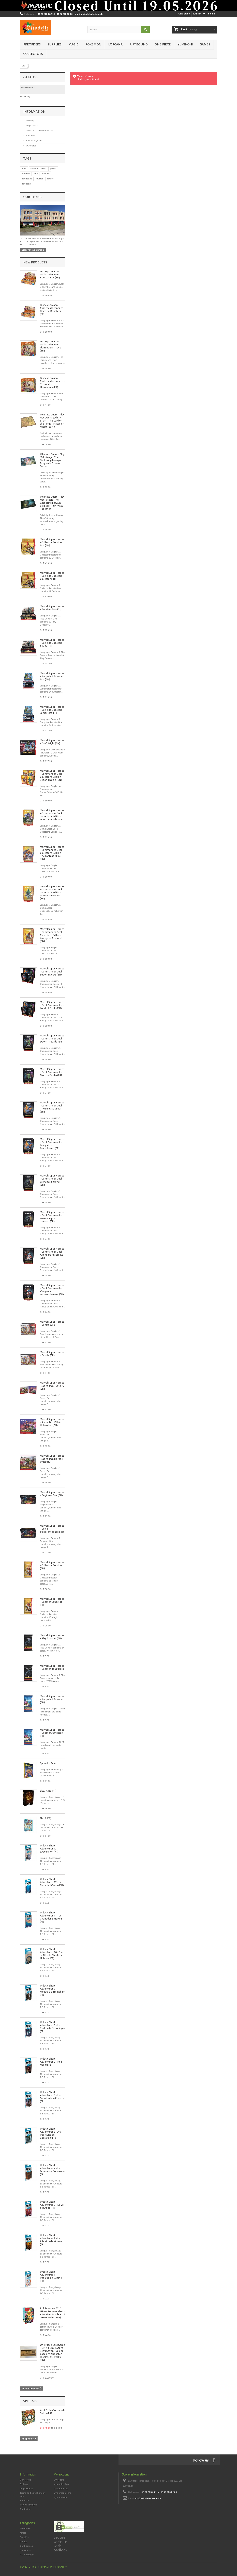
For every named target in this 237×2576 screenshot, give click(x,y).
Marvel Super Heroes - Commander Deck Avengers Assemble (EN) (52, 1253)
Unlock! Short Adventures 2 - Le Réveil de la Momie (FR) (51, 2240)
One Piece (163, 44)
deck (24, 168)
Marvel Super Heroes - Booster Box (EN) (52, 608)
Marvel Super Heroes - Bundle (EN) (52, 1323)
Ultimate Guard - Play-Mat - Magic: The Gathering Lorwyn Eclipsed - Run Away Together (52, 502)
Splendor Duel (48, 1763)
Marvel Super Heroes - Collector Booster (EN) (52, 1565)
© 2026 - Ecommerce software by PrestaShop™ (43, 2567)
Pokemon (93, 44)
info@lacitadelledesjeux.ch (148, 2498)
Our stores (30, 145)
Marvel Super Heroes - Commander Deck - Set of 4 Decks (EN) (52, 971)
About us (30, 135)
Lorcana (115, 44)
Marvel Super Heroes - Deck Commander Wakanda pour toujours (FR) (52, 1217)
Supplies (55, 44)
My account (61, 2474)
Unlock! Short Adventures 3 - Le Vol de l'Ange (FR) (52, 2204)
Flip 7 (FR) (45, 1818)
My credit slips (61, 2484)
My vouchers (60, 2497)
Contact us (184, 13)
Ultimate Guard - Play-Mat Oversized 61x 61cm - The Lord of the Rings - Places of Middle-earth (52, 420)
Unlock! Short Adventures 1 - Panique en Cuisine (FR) (51, 2276)
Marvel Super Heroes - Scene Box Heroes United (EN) (52, 1458)
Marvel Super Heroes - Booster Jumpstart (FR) (52, 1732)
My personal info (62, 2493)
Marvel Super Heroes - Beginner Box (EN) (52, 1494)
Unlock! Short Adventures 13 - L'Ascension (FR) (49, 1848)
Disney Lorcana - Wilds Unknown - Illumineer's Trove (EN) (50, 346)
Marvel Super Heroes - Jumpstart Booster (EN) (52, 1699)
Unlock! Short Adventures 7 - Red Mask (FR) (51, 2061)
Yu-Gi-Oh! (185, 44)
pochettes (27, 178)
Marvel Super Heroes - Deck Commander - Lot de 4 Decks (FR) (52, 1005)
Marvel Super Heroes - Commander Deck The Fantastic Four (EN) (52, 1107)
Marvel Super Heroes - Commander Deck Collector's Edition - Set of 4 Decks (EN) (52, 775)
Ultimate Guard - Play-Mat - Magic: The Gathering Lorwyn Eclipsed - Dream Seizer (52, 460)
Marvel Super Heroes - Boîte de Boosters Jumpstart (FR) (52, 709)
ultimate (26, 173)
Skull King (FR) (48, 1790)
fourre (50, 178)
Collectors (33, 54)
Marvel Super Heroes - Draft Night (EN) (52, 742)
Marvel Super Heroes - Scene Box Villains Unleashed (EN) (52, 1422)
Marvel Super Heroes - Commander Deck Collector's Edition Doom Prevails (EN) (52, 815)
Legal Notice (31, 125)
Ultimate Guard (38, 168)
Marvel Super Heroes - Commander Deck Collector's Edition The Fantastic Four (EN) (52, 852)
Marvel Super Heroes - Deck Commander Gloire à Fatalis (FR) (52, 1072)
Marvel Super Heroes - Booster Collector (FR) (52, 1601)
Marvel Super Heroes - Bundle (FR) (52, 1354)
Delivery (29, 120)
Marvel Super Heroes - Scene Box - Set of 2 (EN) (52, 1385)
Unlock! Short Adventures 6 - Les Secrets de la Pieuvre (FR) (52, 2097)
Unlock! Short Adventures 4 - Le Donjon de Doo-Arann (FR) (52, 2170)
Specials (30, 2401)
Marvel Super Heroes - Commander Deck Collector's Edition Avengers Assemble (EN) (52, 935)
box (36, 173)
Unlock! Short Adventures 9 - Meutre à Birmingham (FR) (52, 1990)
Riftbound (139, 44)
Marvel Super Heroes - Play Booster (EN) (52, 1637)
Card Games (26, 2546)
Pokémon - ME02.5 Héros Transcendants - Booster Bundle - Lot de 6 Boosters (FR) (52, 2313)
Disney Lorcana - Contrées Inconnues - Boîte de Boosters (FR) (52, 309)
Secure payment (33, 140)
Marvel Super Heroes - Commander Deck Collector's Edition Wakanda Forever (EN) (52, 892)
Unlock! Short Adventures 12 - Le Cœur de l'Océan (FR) (52, 1882)
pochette (26, 183)
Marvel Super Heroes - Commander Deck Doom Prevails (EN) (52, 1038)
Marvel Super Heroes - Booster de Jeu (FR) (52, 1667)
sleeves (46, 173)
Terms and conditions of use (39, 130)
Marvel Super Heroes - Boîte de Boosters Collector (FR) (52, 575)
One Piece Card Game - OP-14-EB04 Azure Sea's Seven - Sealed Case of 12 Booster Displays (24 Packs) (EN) (52, 2352)
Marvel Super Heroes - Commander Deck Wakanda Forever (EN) (52, 1180)
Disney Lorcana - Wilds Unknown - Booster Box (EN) (50, 274)
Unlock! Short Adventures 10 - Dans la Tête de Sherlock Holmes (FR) (52, 1954)
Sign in (211, 13)
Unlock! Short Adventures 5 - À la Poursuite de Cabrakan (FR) (51, 2133)
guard (53, 168)
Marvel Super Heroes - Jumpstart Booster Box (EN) (52, 676)
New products (35, 262)
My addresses (61, 2488)
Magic (73, 44)
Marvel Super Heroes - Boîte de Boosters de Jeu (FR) (52, 642)
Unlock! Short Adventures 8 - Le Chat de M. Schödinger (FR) (52, 2027)
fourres (39, 178)
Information (34, 111)
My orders (59, 2480)
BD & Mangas (27, 2554)
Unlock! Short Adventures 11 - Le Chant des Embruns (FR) (51, 1917)
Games (205, 44)
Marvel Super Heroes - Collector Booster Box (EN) (52, 542)
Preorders (32, 44)
